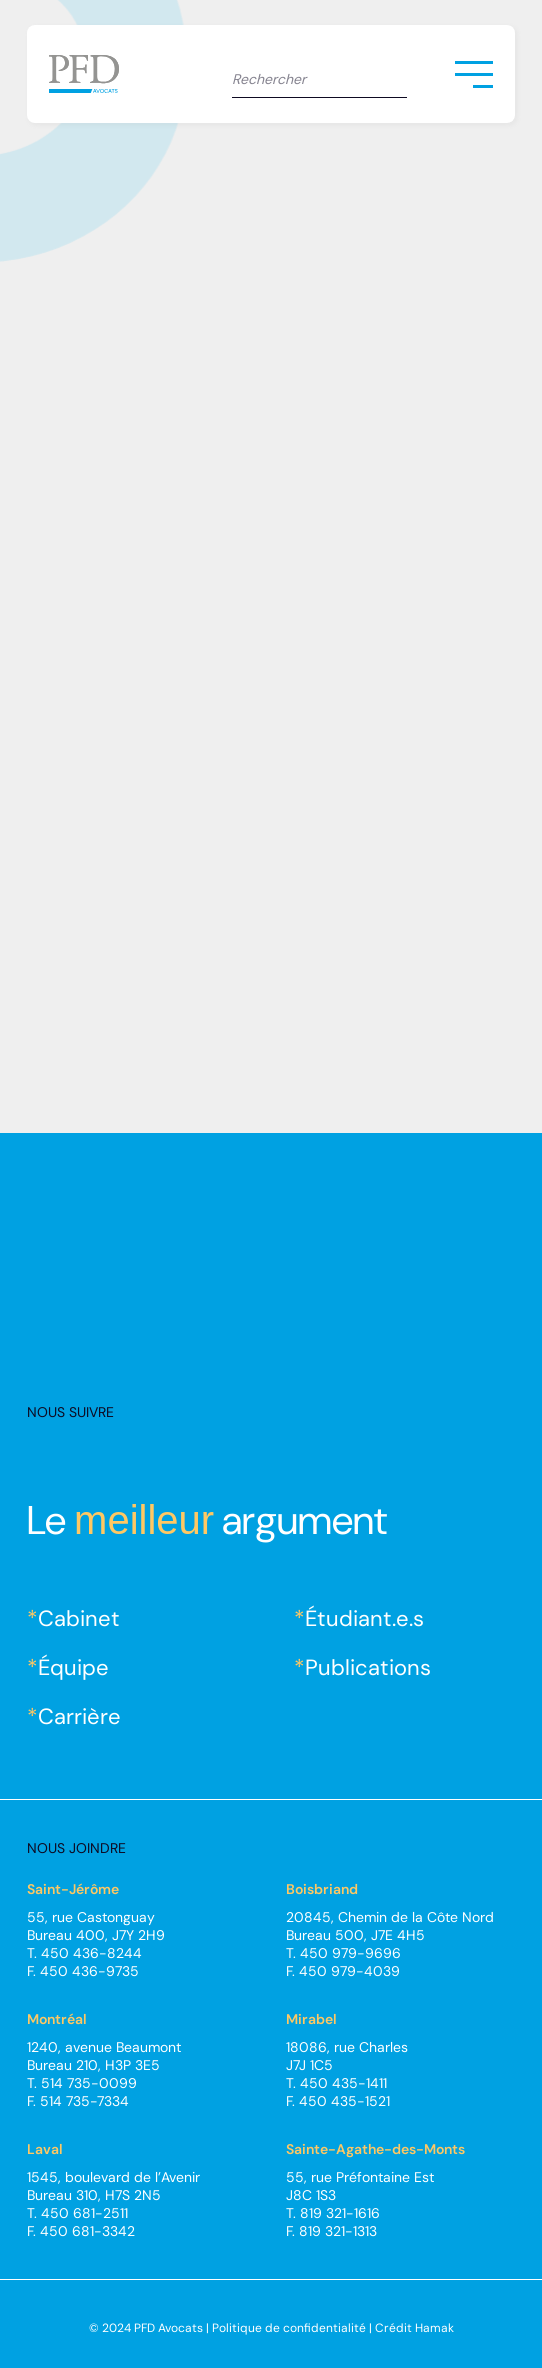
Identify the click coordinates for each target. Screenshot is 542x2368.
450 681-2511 (84, 2213)
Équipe (73, 1667)
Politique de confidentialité (289, 2328)
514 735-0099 (89, 2083)
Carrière (79, 1716)
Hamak (434, 2328)
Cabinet (79, 1618)
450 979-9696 (350, 1953)
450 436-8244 (91, 1953)
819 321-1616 (340, 2213)
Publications (368, 1667)
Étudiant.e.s (364, 1618)
